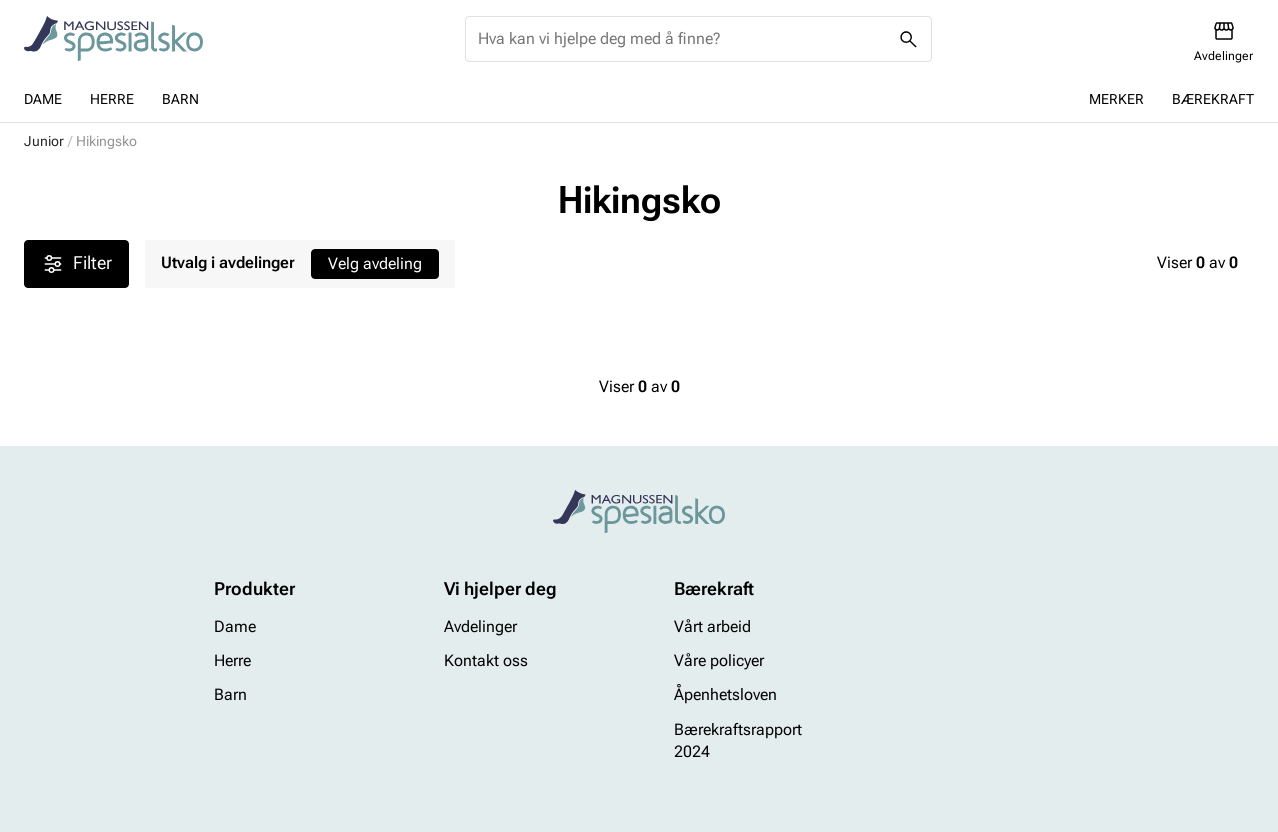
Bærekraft (1213, 99)
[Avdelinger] (1223, 41)
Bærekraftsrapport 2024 (738, 740)
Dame (43, 99)
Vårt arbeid (712, 626)
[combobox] (682, 39)
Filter (76, 264)
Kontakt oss (486, 660)
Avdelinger (480, 626)
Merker (1116, 99)
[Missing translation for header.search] (909, 39)
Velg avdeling (375, 263)
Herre (112, 99)
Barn (180, 99)
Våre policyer (719, 660)
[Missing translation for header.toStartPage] (113, 39)
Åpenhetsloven (725, 695)
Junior (44, 141)
